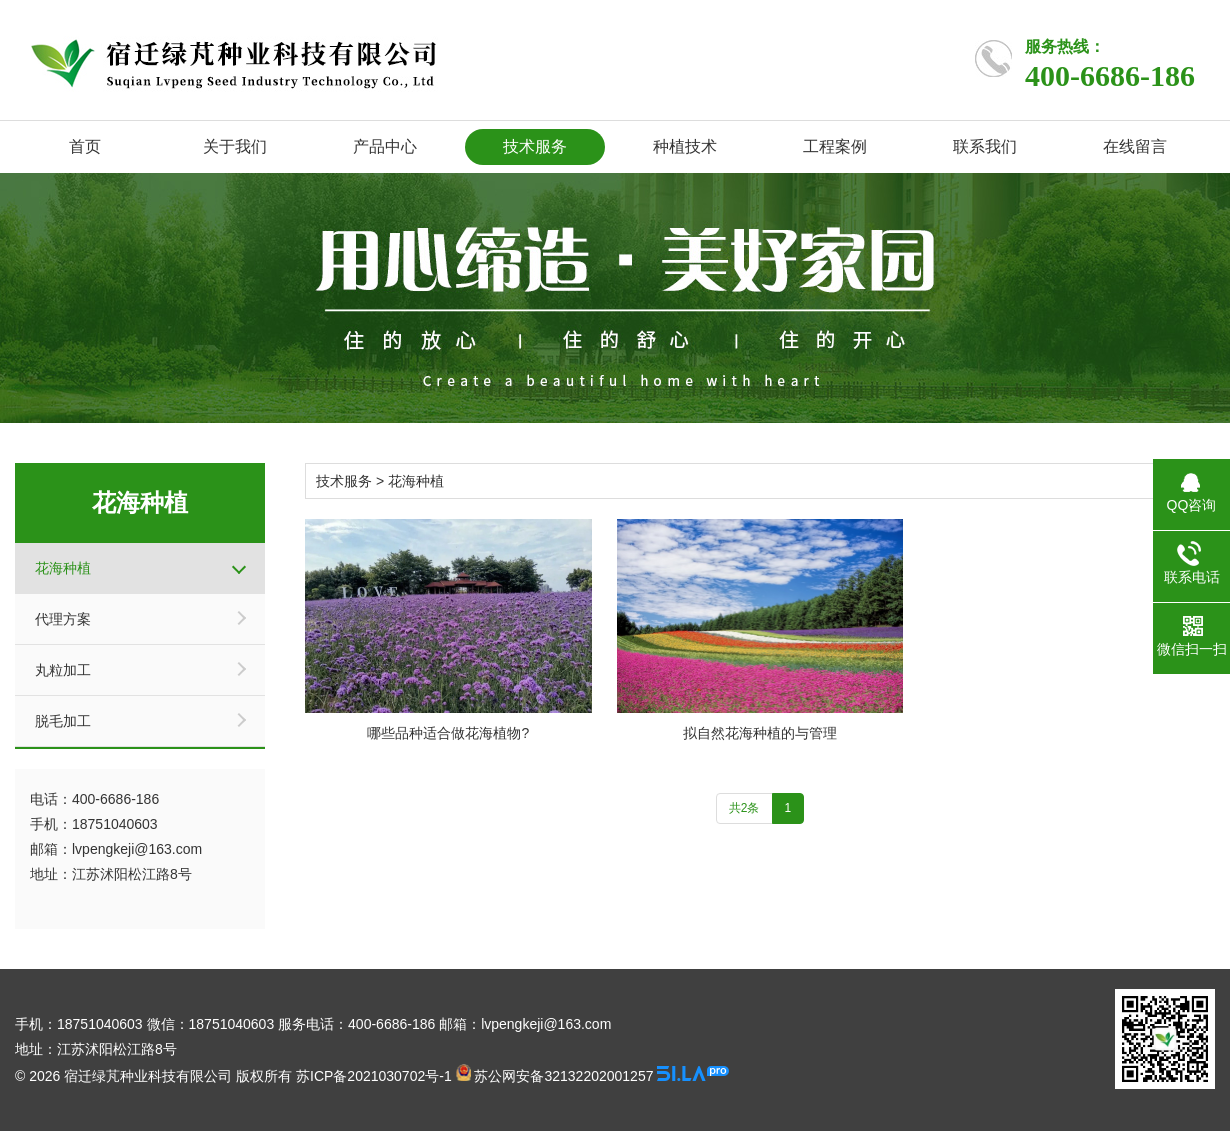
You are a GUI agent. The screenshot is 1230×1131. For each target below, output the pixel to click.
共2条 (744, 808)
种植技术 (685, 146)
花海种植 (63, 568)
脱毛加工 (63, 721)
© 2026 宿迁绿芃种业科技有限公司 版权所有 (153, 1076)
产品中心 (385, 146)
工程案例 (835, 146)
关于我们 (235, 146)
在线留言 (1135, 146)
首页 (85, 146)
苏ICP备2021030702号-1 (374, 1076)
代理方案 (63, 619)
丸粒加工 (63, 670)
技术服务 (535, 146)
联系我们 (985, 146)
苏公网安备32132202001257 (555, 1076)
